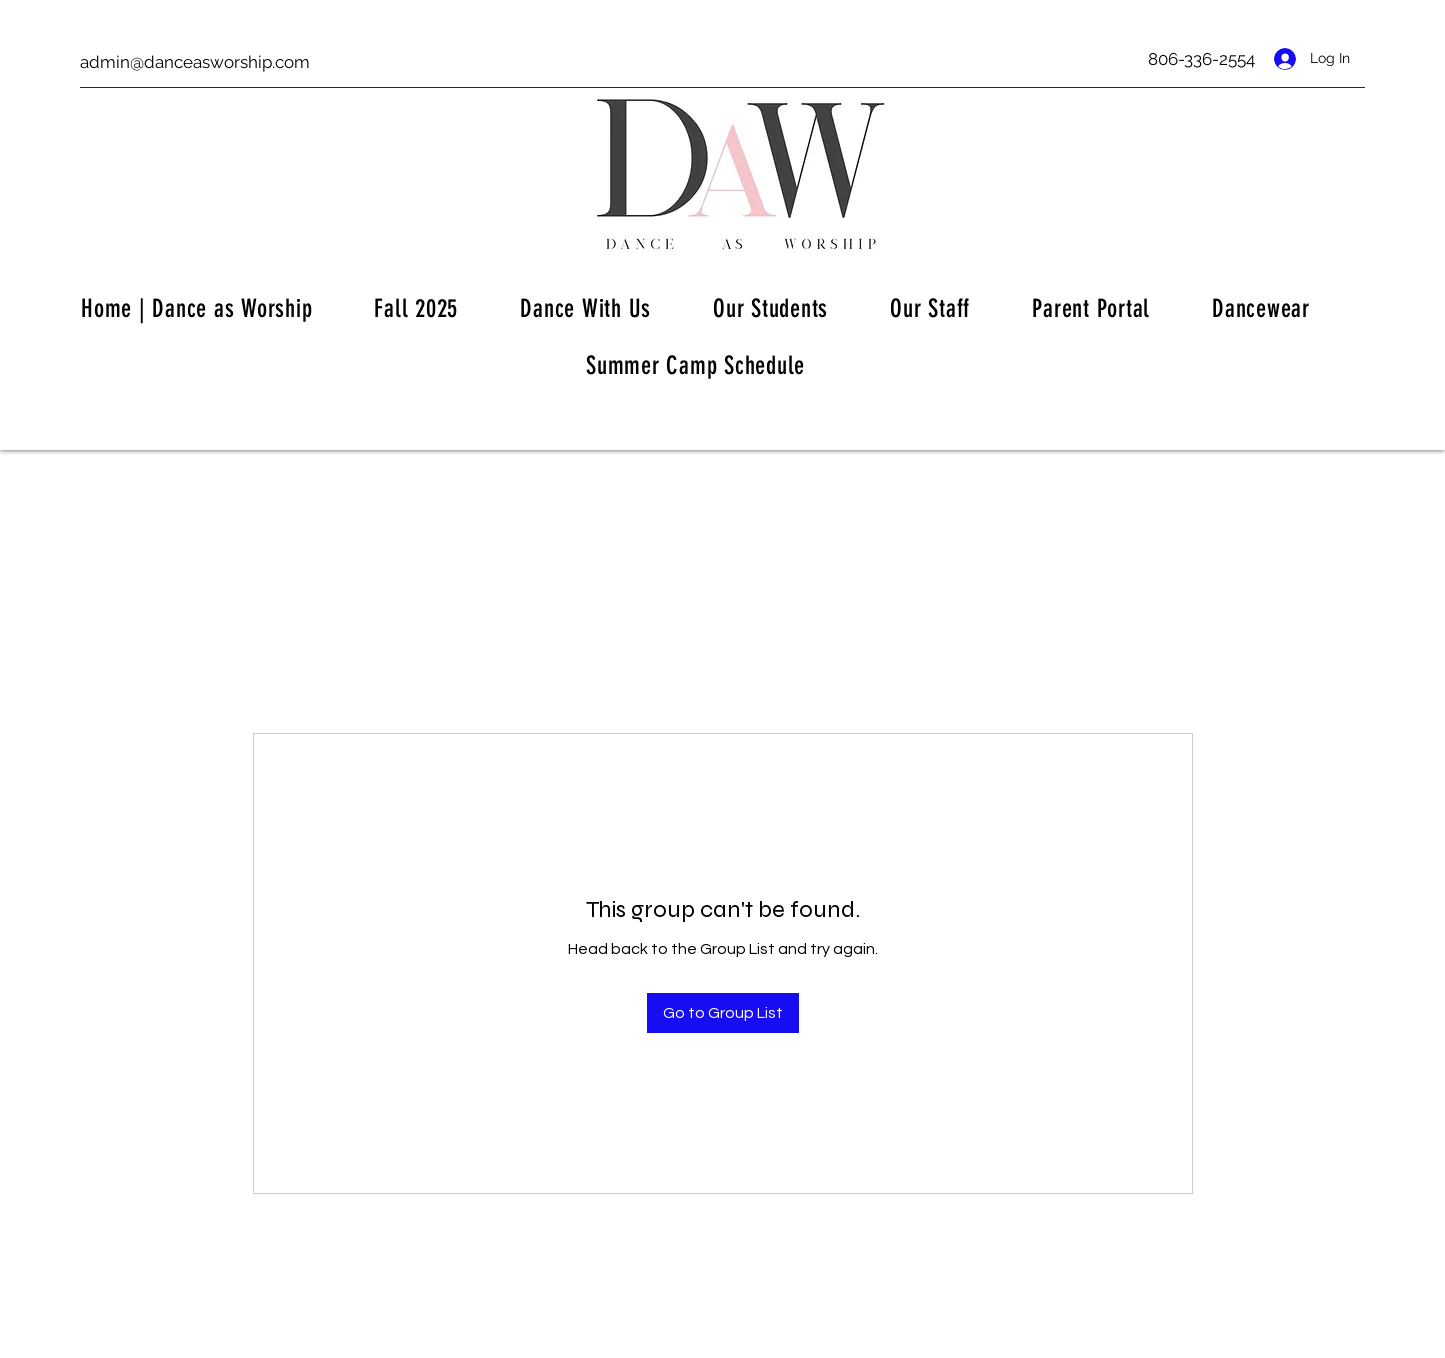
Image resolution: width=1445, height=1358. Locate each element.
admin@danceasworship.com (195, 62)
